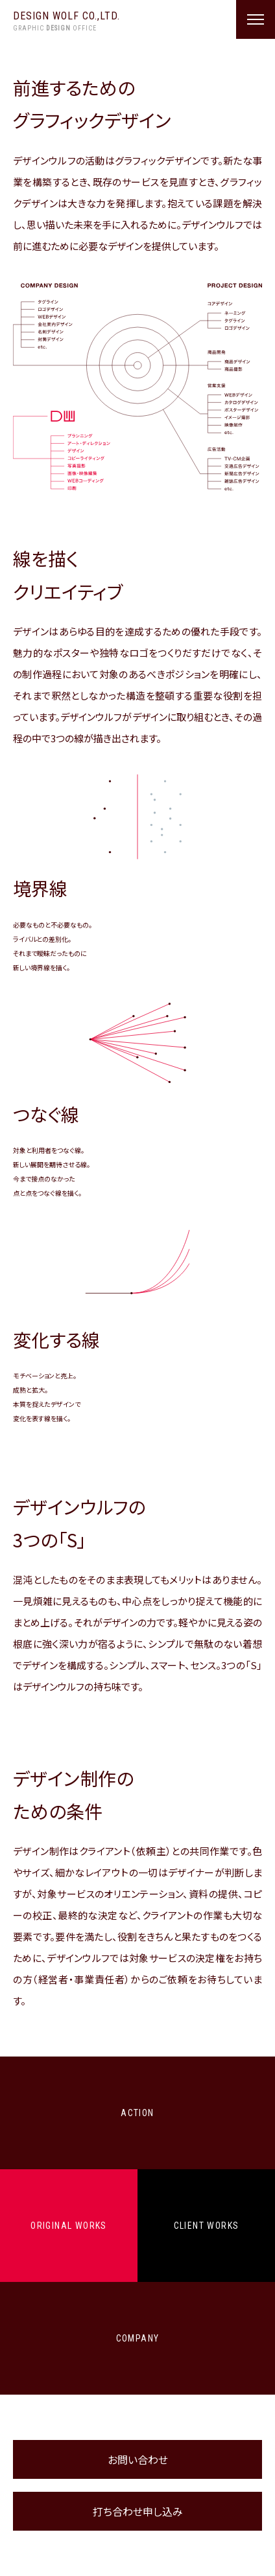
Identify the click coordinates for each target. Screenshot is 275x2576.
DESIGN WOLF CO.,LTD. (66, 22)
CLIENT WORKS (206, 2225)
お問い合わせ (138, 2459)
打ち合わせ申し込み (138, 2511)
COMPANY (138, 2338)
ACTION (137, 2113)
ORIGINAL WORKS (68, 2225)
